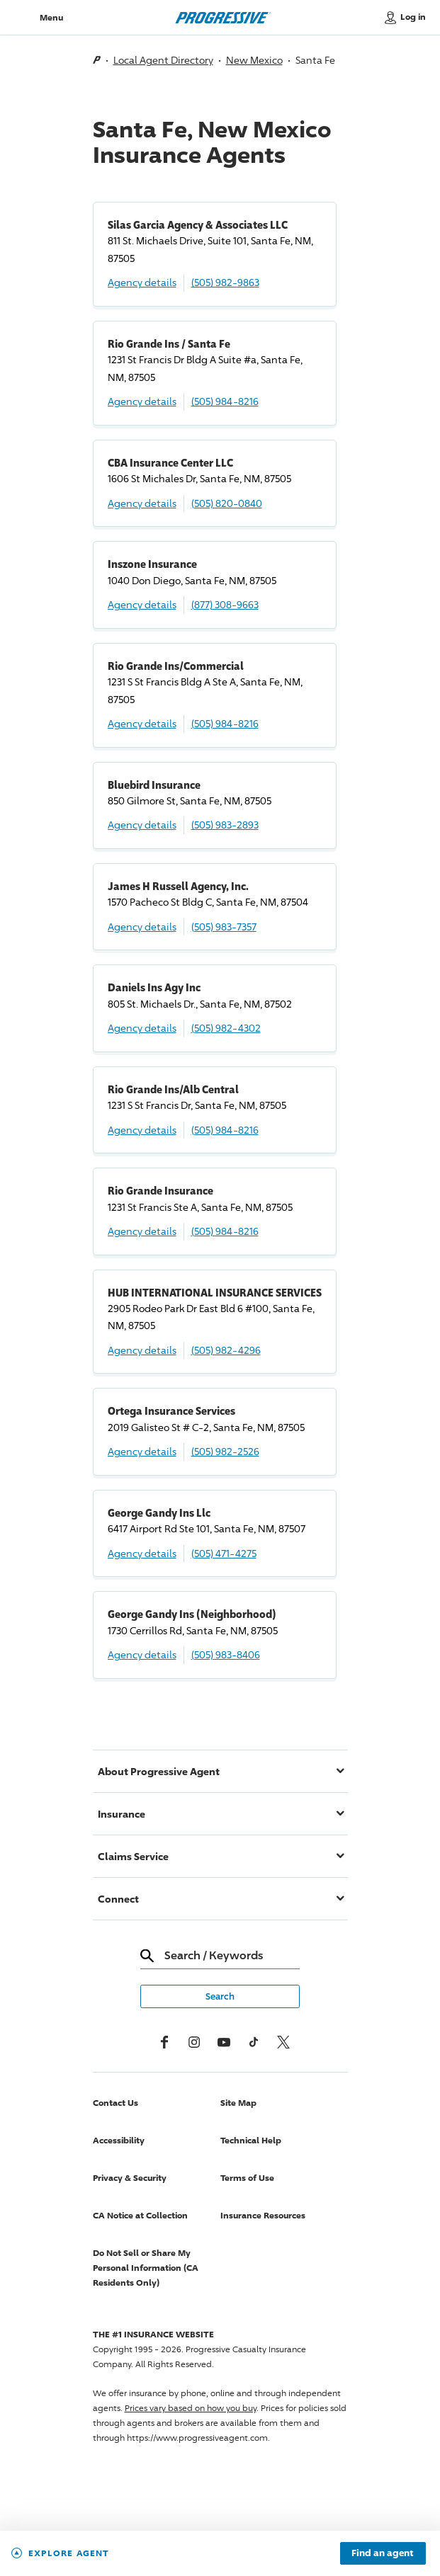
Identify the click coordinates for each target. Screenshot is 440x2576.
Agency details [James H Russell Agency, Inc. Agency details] (142, 927)
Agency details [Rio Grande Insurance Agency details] (142, 1231)
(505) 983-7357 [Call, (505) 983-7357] (223, 927)
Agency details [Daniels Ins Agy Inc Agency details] (142, 1028)
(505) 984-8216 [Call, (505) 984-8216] (225, 401)
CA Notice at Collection (140, 2215)
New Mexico (254, 60)
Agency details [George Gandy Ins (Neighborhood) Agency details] (142, 1654)
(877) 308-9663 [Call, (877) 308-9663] (225, 604)
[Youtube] (224, 2042)
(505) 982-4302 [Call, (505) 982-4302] (226, 1028)
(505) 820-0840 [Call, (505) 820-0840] (226, 503)
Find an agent (382, 2553)
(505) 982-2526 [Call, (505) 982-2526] (225, 1451)
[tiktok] (253, 2042)
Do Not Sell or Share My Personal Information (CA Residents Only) (145, 2267)
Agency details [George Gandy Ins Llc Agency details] (142, 1553)
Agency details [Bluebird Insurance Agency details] (142, 825)
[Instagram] (194, 2042)
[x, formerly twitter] (283, 2042)
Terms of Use (247, 2177)
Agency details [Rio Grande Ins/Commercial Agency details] (142, 723)
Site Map (238, 2102)
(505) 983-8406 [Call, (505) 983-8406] (225, 1654)
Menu (51, 17)
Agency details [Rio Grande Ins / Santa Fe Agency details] (142, 401)
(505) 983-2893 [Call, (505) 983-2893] (225, 825)
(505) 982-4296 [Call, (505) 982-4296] (226, 1350)
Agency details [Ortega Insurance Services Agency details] (142, 1451)
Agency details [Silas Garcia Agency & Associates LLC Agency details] (142, 282)
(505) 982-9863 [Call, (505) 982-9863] (225, 282)
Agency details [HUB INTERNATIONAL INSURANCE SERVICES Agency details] (142, 1350)
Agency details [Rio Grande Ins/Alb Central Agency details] (142, 1130)
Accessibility (119, 2140)
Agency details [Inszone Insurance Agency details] (142, 604)
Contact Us (115, 2102)
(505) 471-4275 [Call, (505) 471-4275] (223, 1553)
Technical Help (250, 2140)
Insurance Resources (262, 2215)
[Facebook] (164, 2042)
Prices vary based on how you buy (190, 2408)
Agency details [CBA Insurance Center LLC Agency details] (142, 503)
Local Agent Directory (163, 60)
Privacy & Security (130, 2177)
